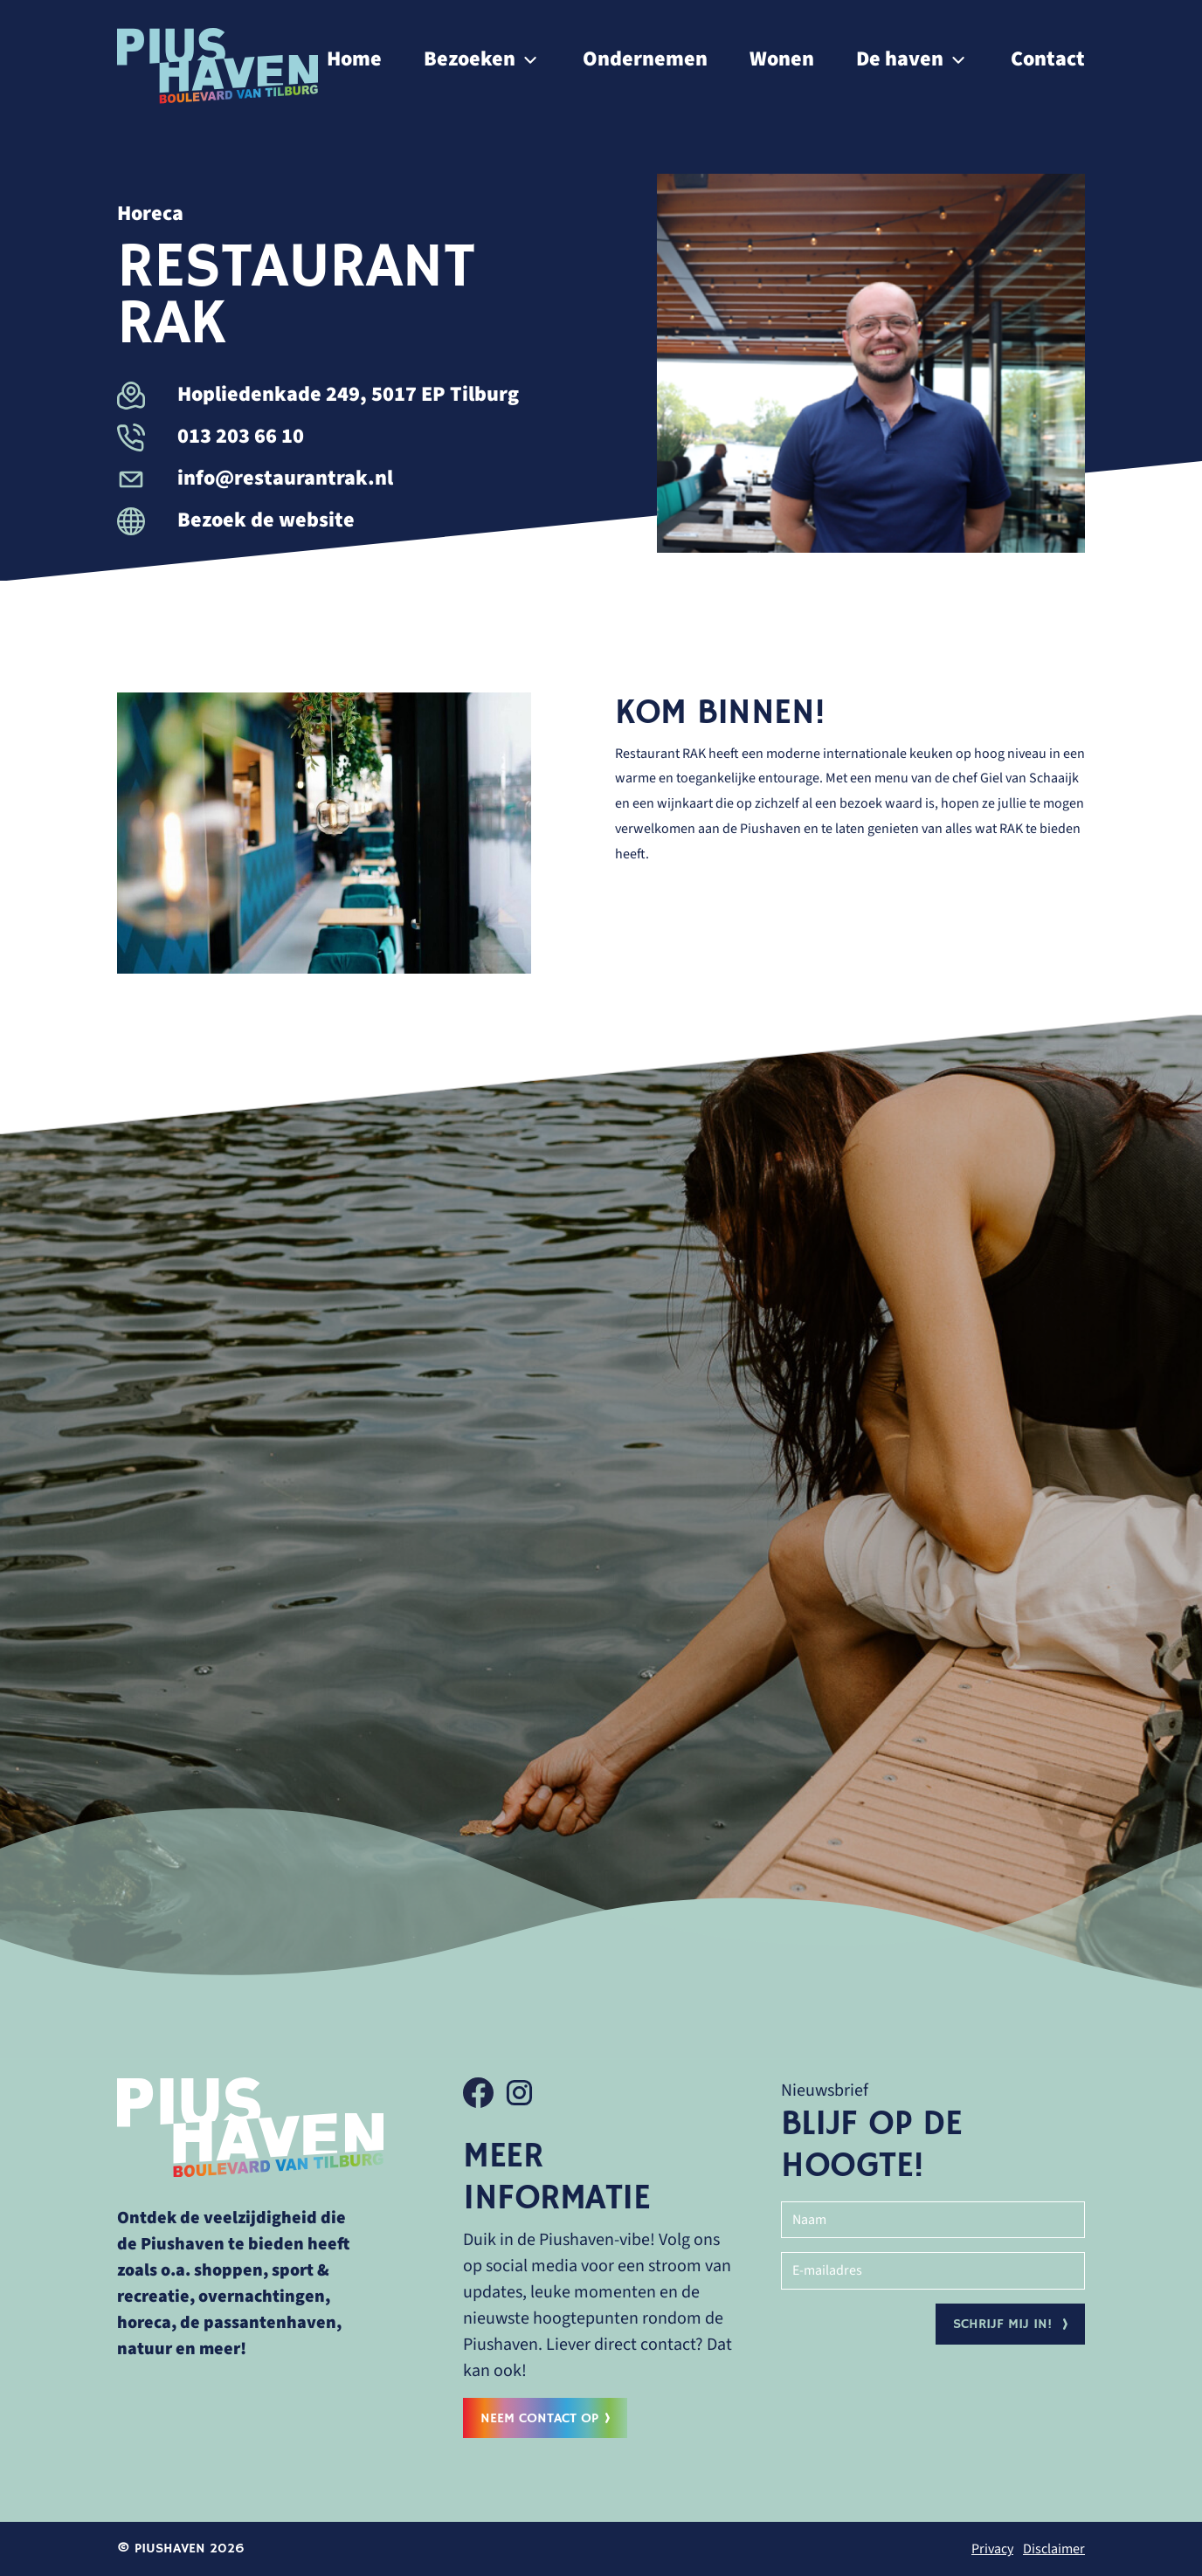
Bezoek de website (236, 520)
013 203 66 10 (210, 436)
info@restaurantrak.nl (255, 478)
